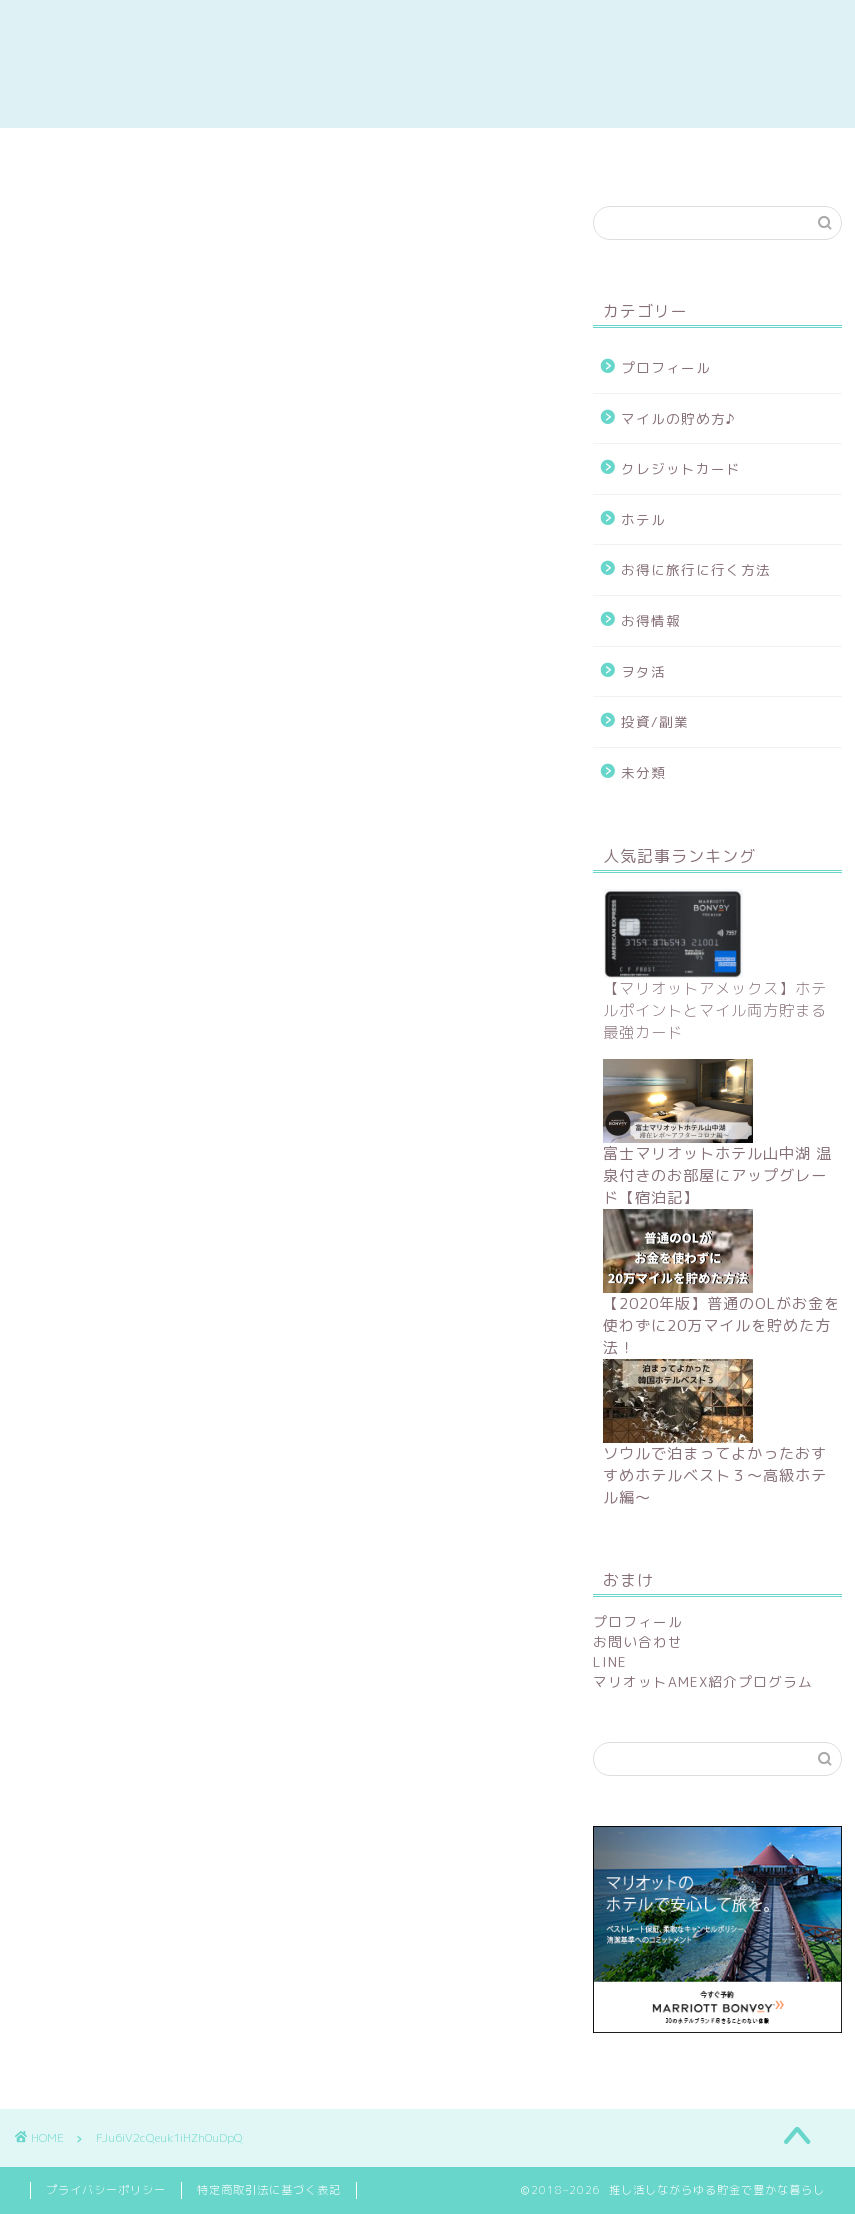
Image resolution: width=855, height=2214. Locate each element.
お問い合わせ (638, 1641)
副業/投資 (260, 154)
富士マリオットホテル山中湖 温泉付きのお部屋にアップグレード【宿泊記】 (717, 1175)
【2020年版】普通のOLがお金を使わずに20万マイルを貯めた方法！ (721, 1325)
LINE (610, 1661)
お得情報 (651, 620)
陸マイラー (420, 154)
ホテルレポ (578, 154)
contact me (746, 154)
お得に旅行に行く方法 (696, 569)
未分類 (643, 772)
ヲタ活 (643, 671)
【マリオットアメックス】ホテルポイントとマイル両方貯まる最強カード (715, 1010)
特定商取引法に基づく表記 (269, 2190)
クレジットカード (681, 468)
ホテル (643, 519)
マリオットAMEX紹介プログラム (703, 1681)
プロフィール (666, 367)
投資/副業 (655, 721)
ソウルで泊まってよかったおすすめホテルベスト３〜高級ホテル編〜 (715, 1475)
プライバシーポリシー (106, 2190)
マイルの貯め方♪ (678, 418)
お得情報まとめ (99, 154)
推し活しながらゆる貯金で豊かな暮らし (428, 63)
